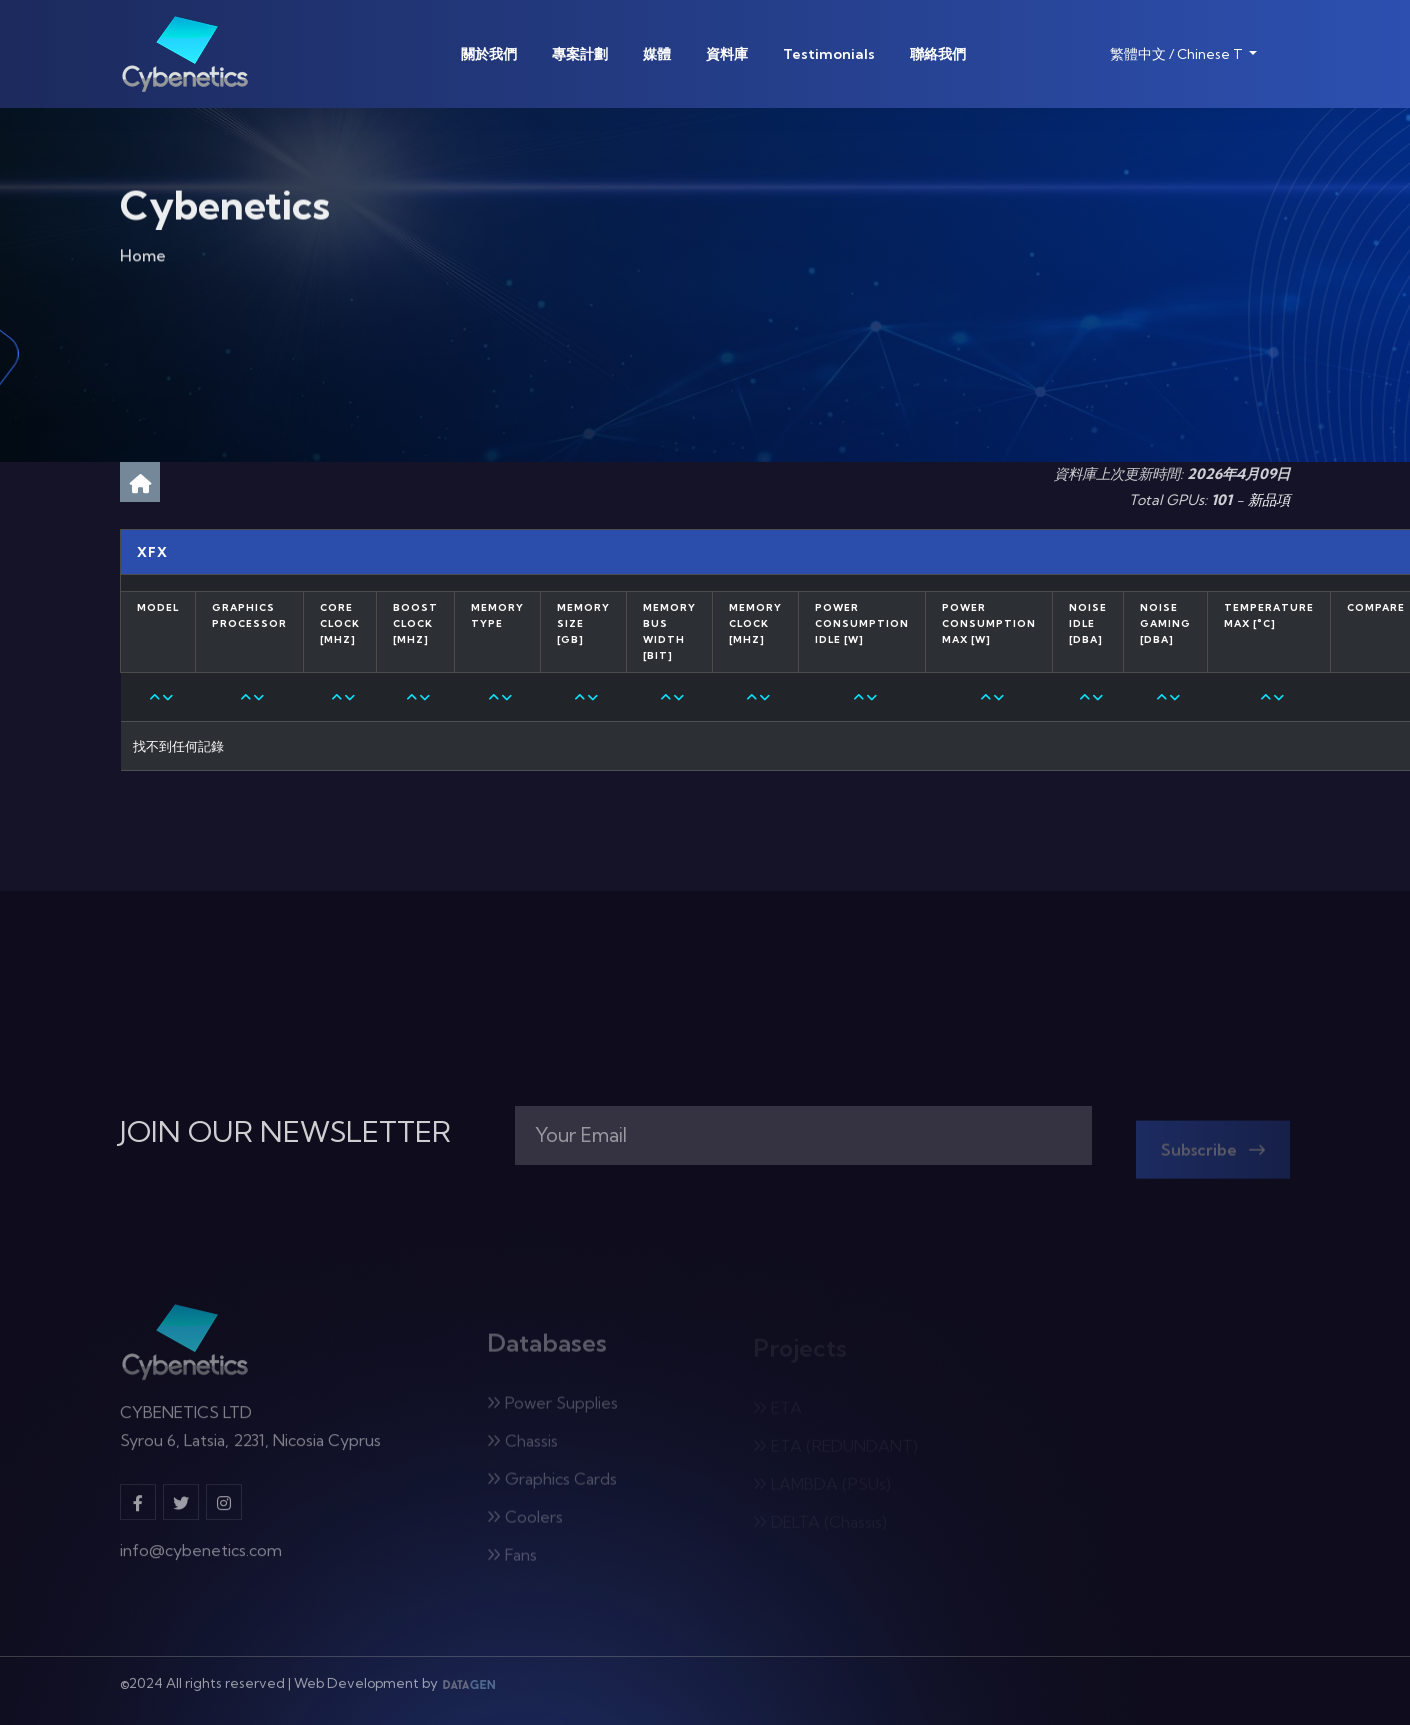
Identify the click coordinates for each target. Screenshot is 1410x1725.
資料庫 (727, 54)
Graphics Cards (552, 1485)
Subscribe (1213, 1156)
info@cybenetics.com (201, 1557)
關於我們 (489, 54)
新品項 (1269, 500)
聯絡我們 (938, 54)
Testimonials (829, 54)
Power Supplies (552, 1409)
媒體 (657, 54)
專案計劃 (580, 54)
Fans (512, 1561)
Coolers (525, 1523)
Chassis (522, 1447)
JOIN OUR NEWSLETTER (285, 1132)
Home (143, 259)
